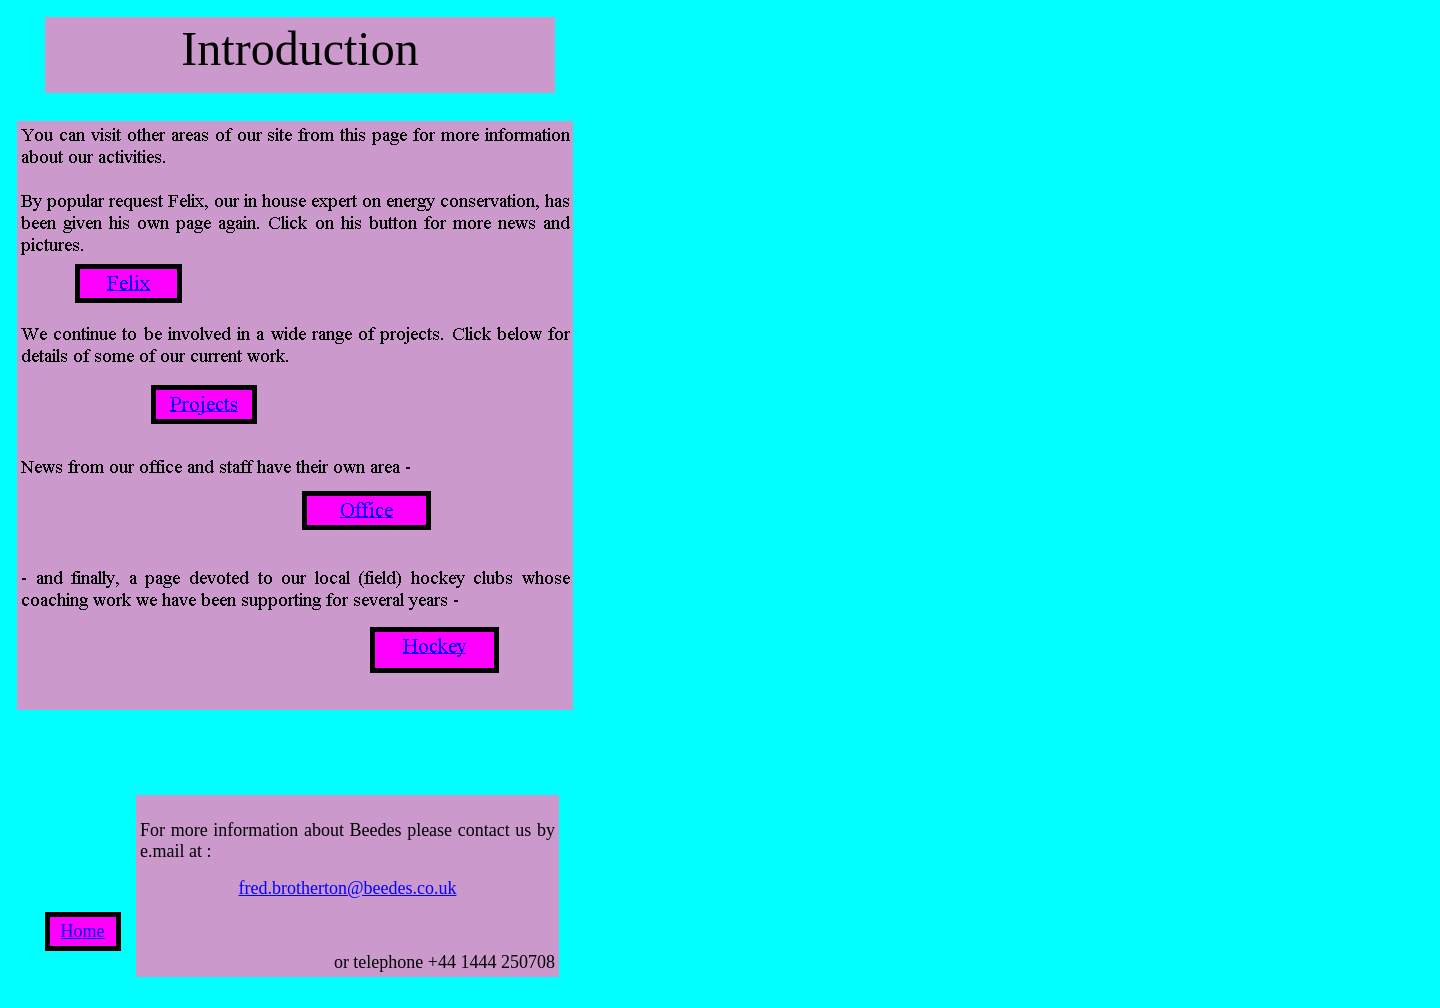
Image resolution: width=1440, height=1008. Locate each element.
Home (83, 931)
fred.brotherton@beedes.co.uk (348, 888)
